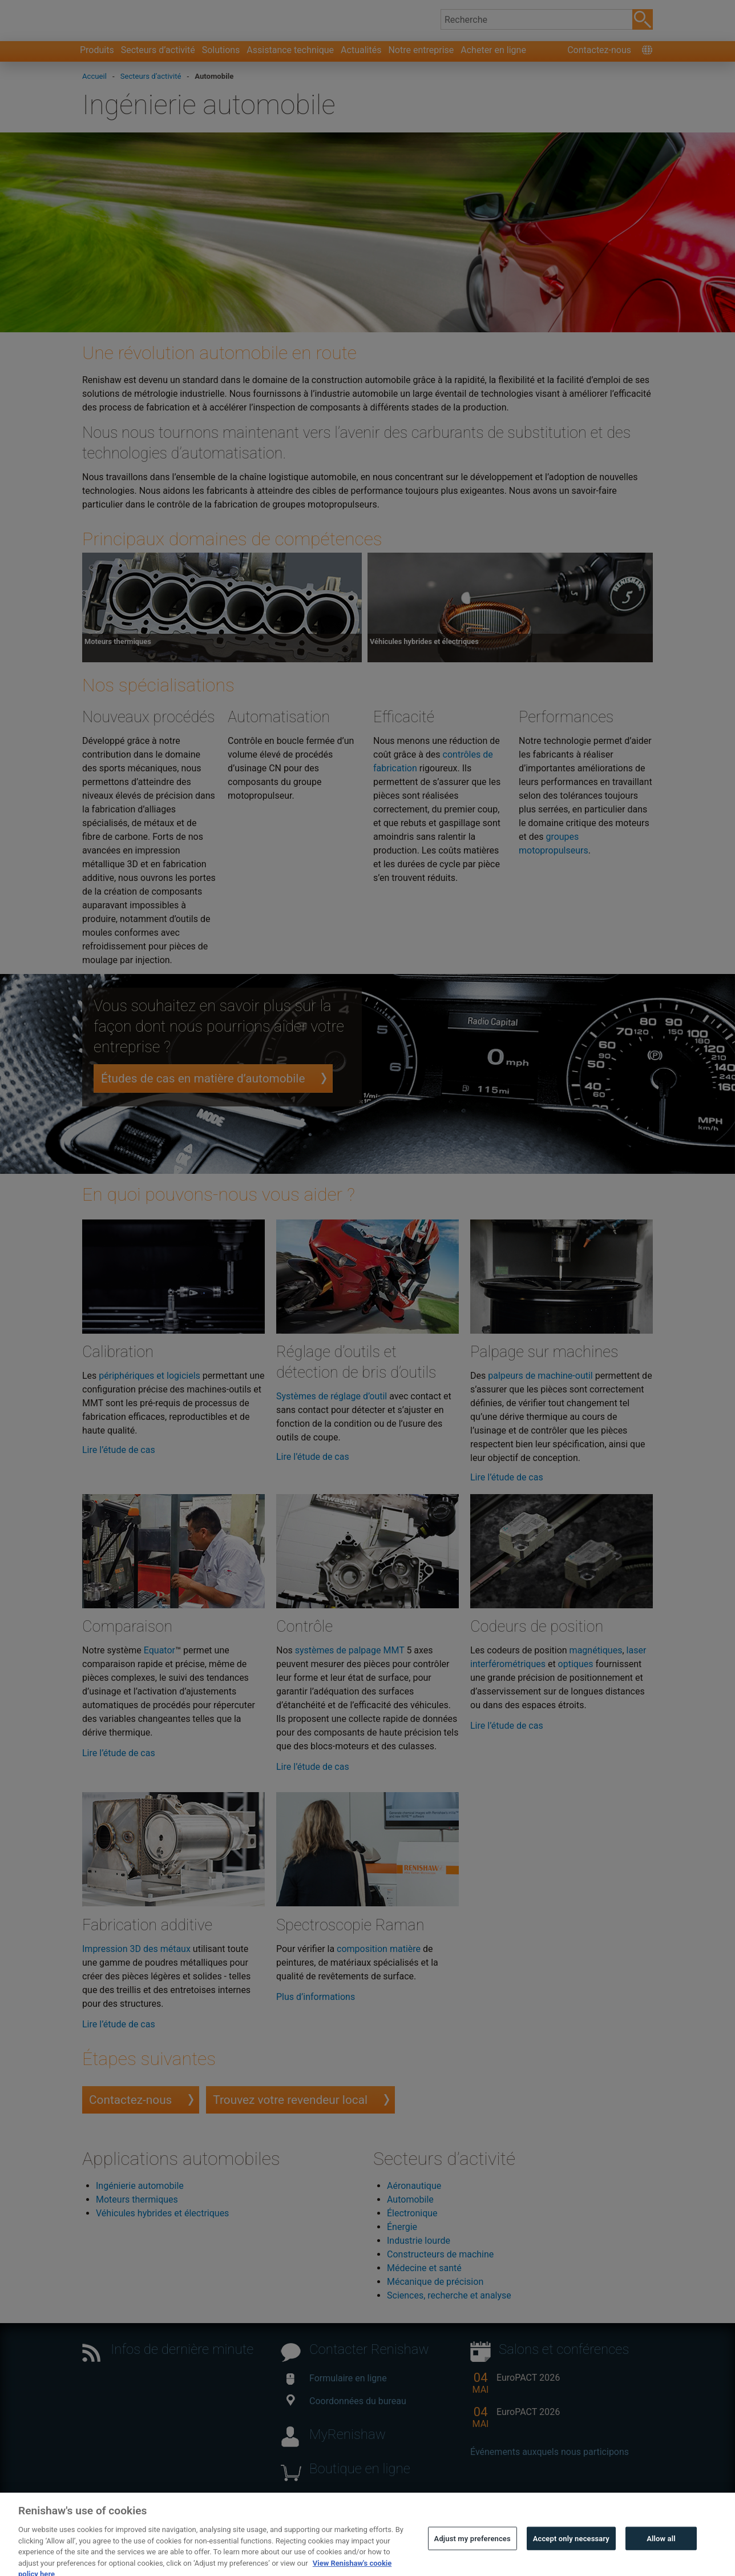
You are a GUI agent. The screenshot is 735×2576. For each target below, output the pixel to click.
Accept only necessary (571, 2553)
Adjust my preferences (472, 2553)
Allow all (661, 2553)
